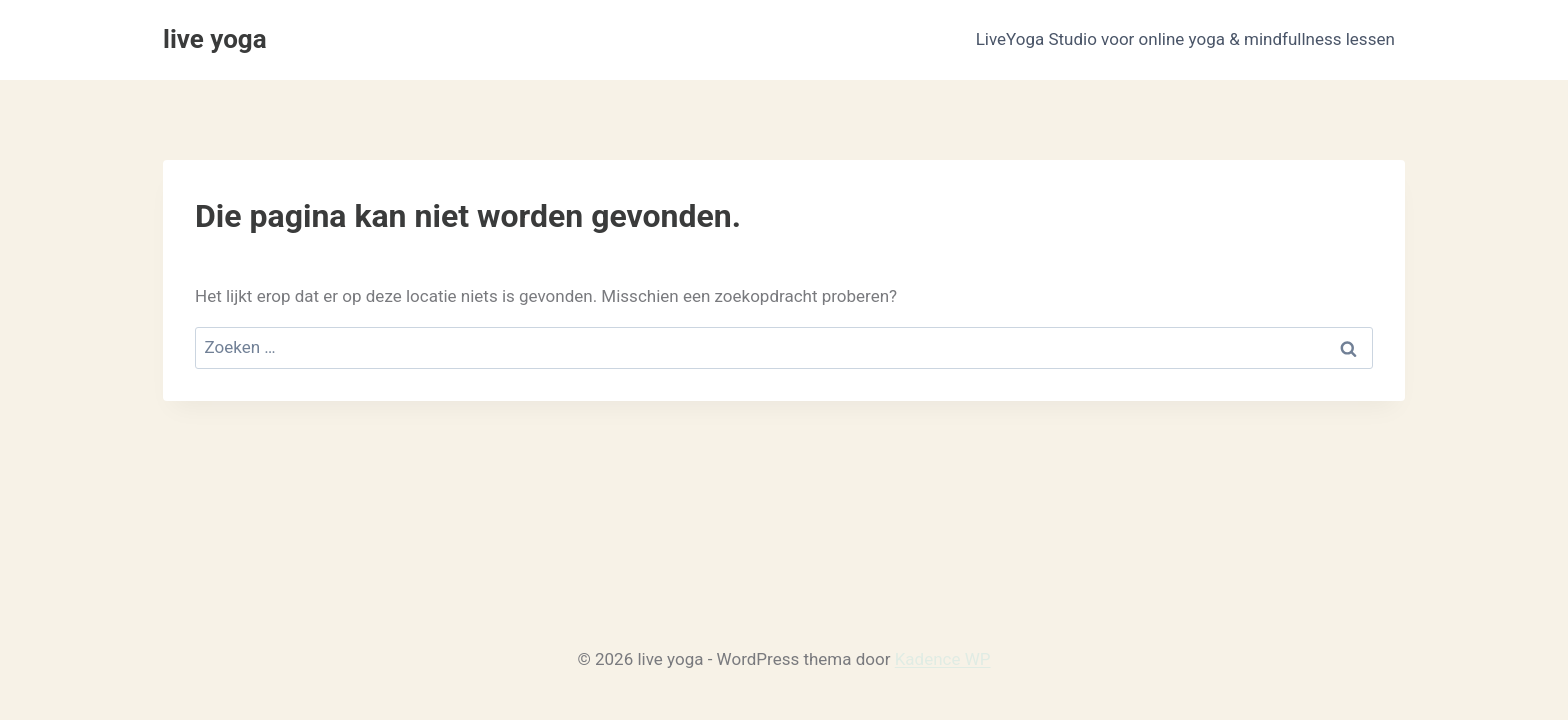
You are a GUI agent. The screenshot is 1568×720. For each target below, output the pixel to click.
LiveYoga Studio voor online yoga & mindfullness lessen (1185, 39)
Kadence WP (943, 659)
